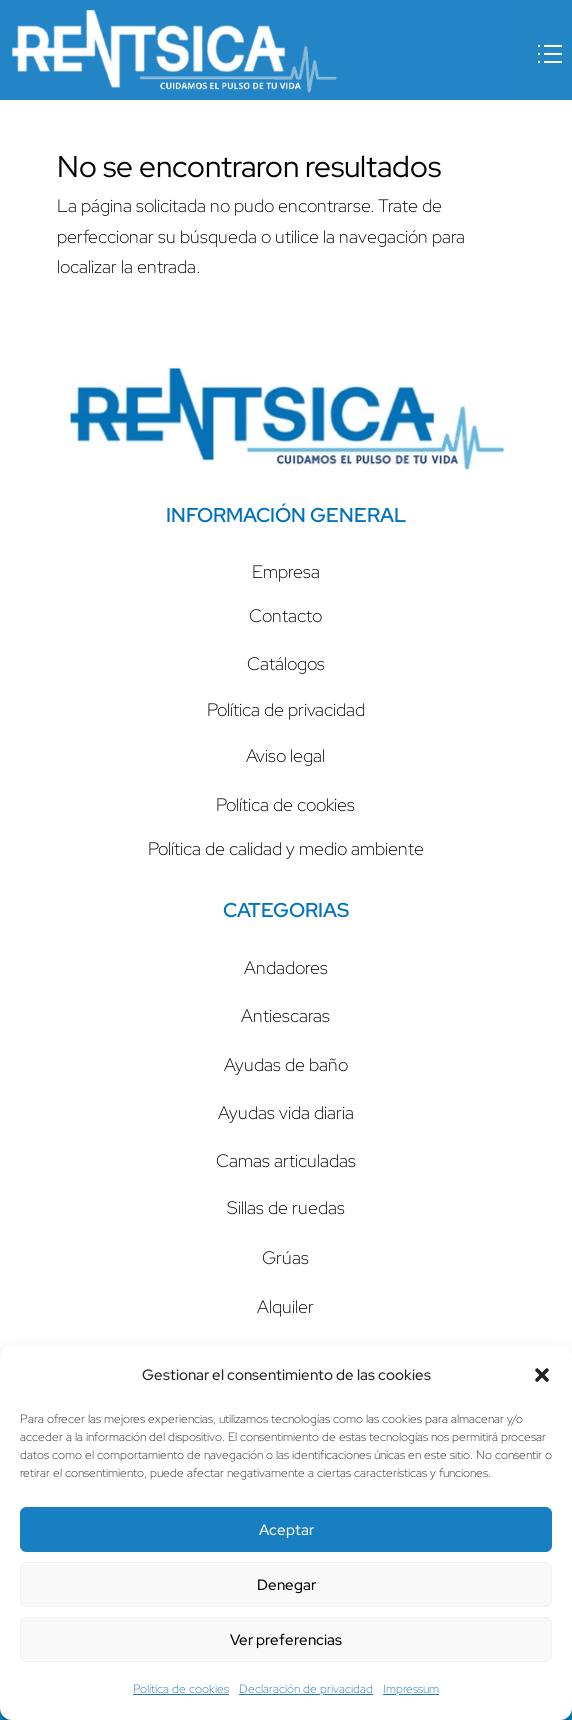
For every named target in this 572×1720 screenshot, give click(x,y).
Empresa (286, 571)
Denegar (286, 1585)
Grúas (285, 1257)
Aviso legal (285, 755)
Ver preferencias (286, 1640)
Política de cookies (181, 1689)
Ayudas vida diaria (286, 1112)
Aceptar (286, 1530)
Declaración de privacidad (306, 1689)
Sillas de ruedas (286, 1207)
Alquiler (285, 1306)
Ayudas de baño (286, 1064)
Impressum (411, 1689)
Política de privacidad (286, 709)
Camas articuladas (286, 1160)
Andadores (286, 967)
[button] (542, 1375)
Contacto (285, 615)
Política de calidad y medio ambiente (286, 848)
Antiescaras (285, 1015)
